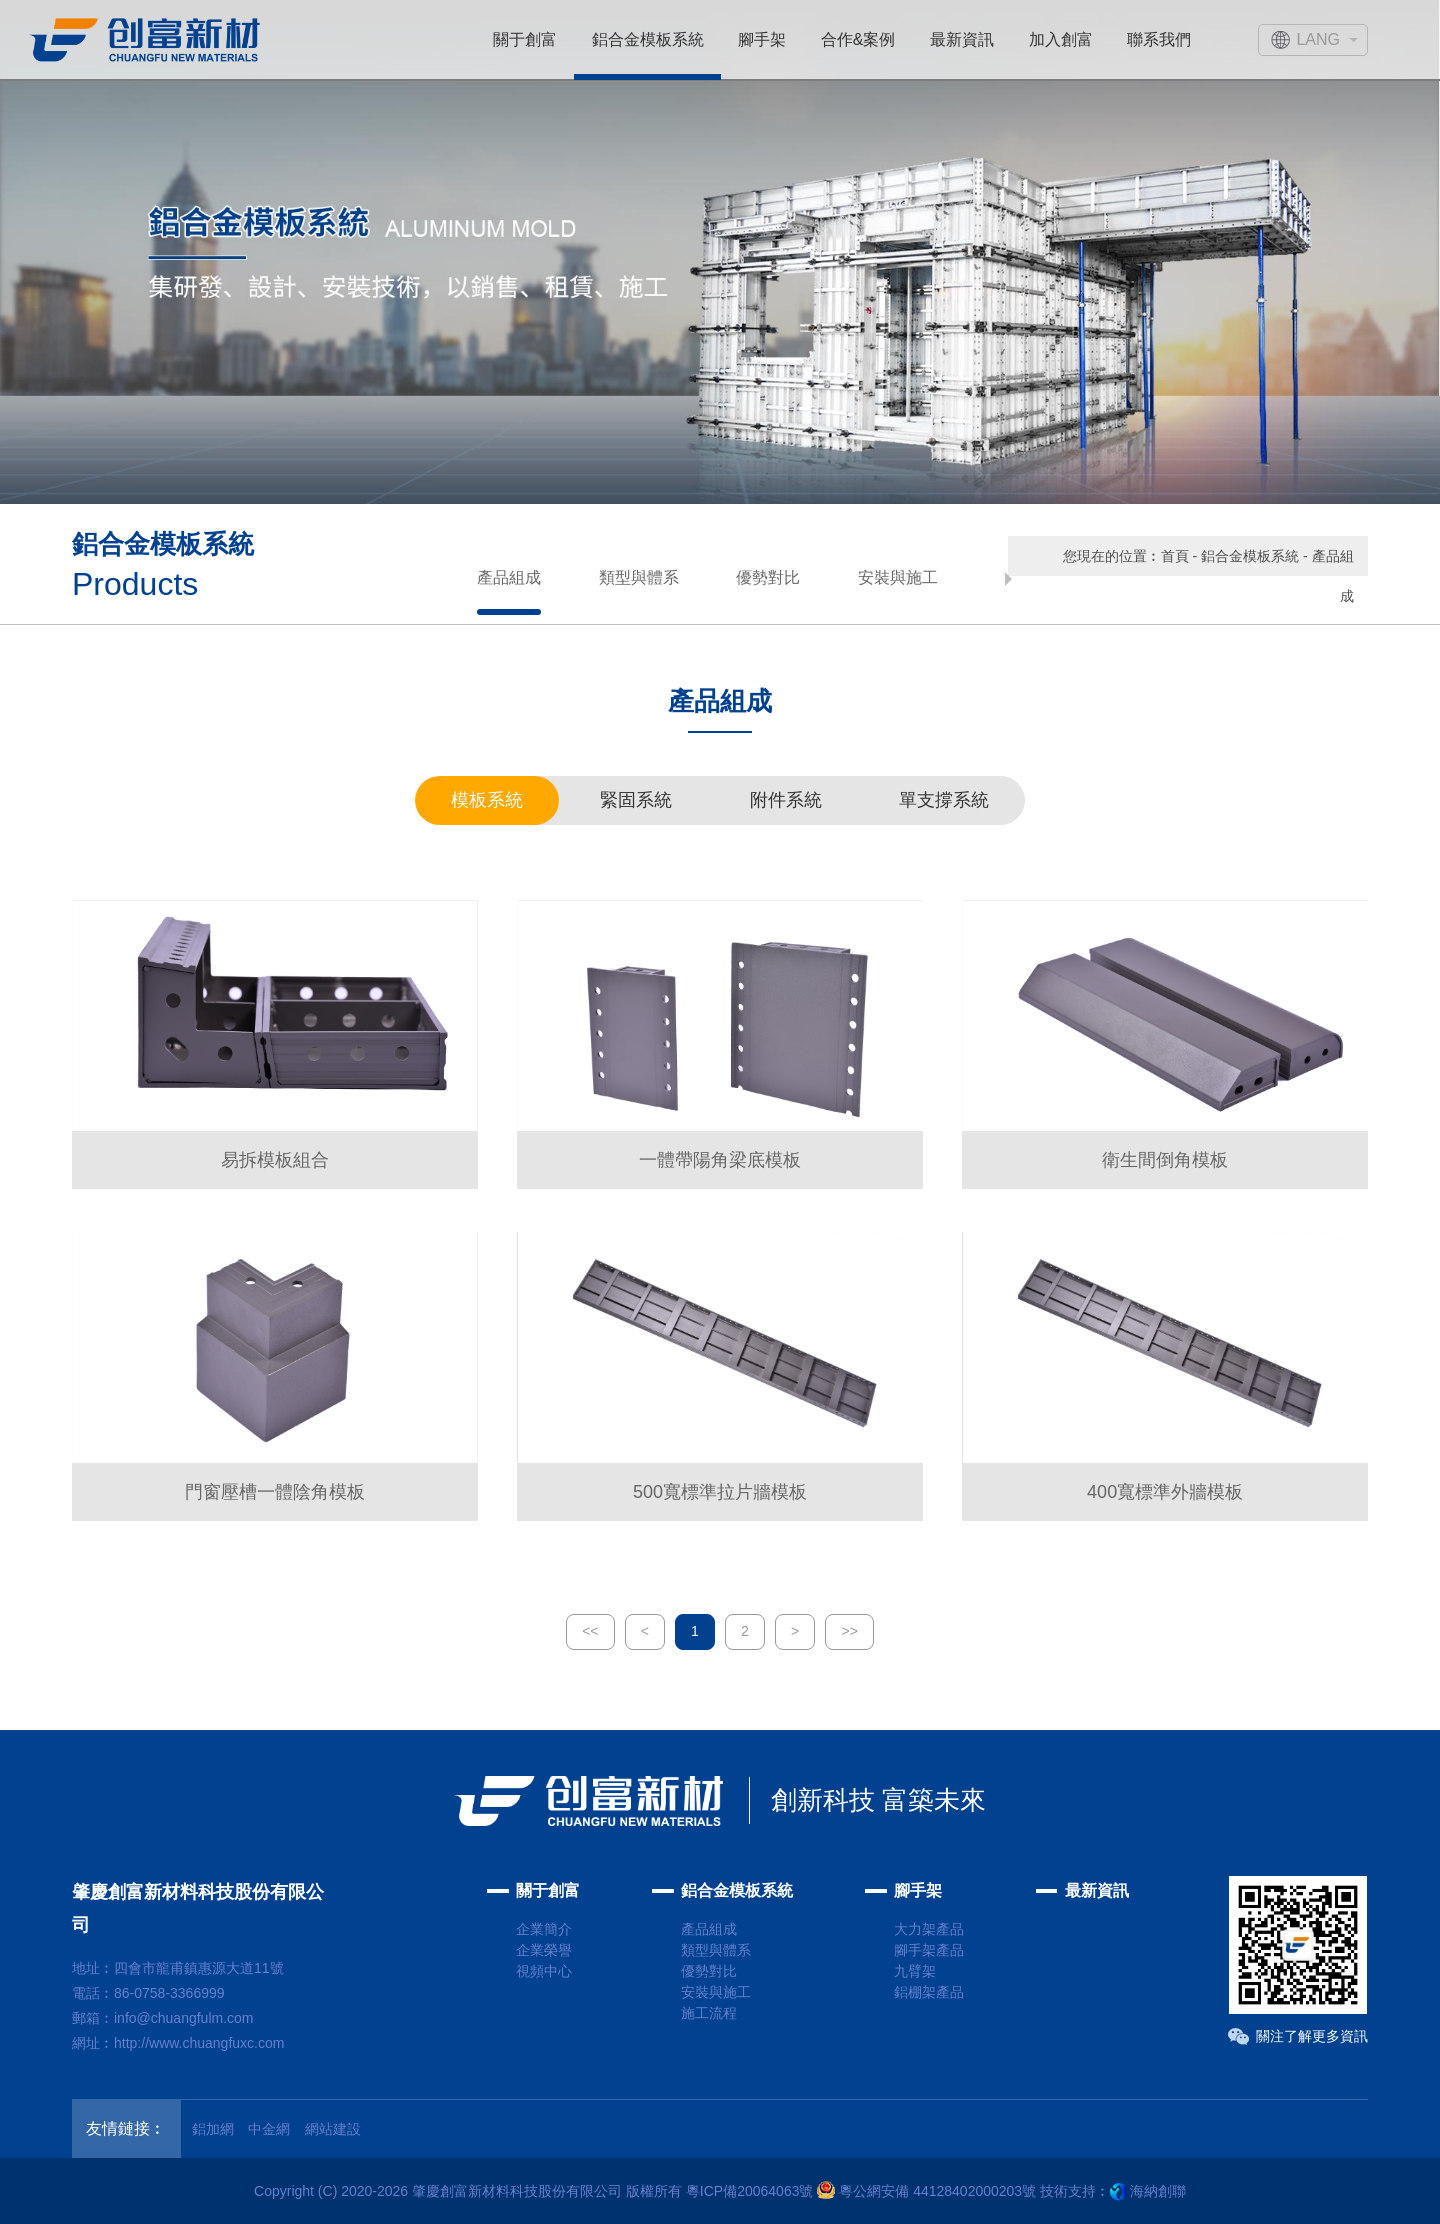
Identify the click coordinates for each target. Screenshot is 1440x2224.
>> (849, 1631)
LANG (1318, 39)
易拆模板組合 (275, 1160)
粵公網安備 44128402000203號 (926, 2191)
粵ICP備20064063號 (750, 2191)
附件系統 (786, 800)
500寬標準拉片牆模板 (720, 1492)
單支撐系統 (944, 800)
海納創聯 (1158, 2191)
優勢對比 (768, 577)
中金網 (269, 2129)
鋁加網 (213, 2129)
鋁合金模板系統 (1250, 556)
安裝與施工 (898, 577)
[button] (1008, 579)
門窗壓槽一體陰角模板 (275, 1492)
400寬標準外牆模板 (1165, 1492)
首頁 (1175, 556)
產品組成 (509, 577)
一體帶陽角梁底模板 (720, 1160)
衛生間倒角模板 (1165, 1160)
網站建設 (333, 2129)
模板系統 (487, 800)
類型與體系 (639, 577)
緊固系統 (636, 800)
